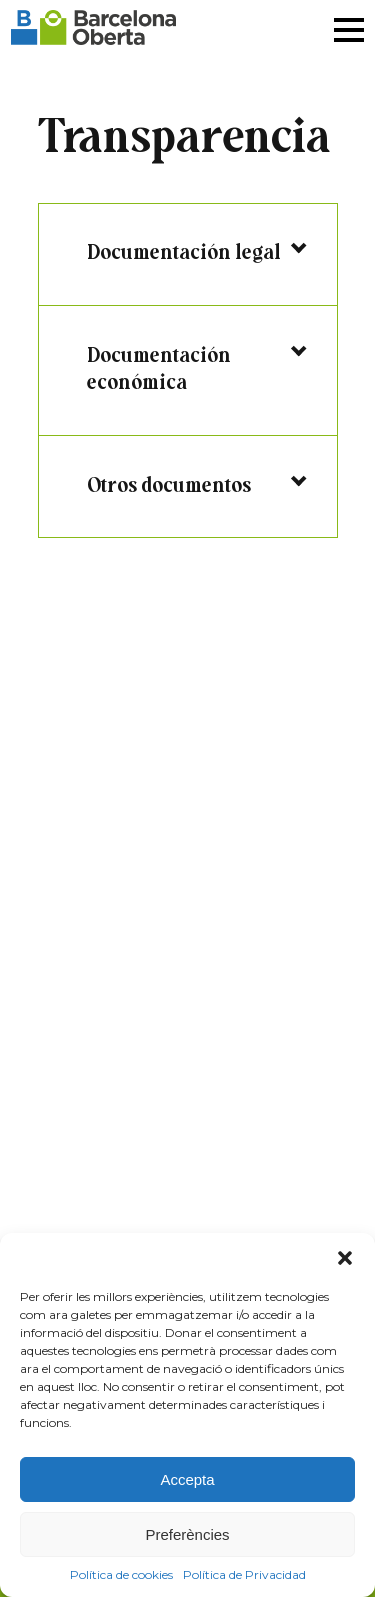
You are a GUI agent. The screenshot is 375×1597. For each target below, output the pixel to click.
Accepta (187, 1479)
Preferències (187, 1534)
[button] (345, 1258)
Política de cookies (121, 1574)
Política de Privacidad (244, 1574)
